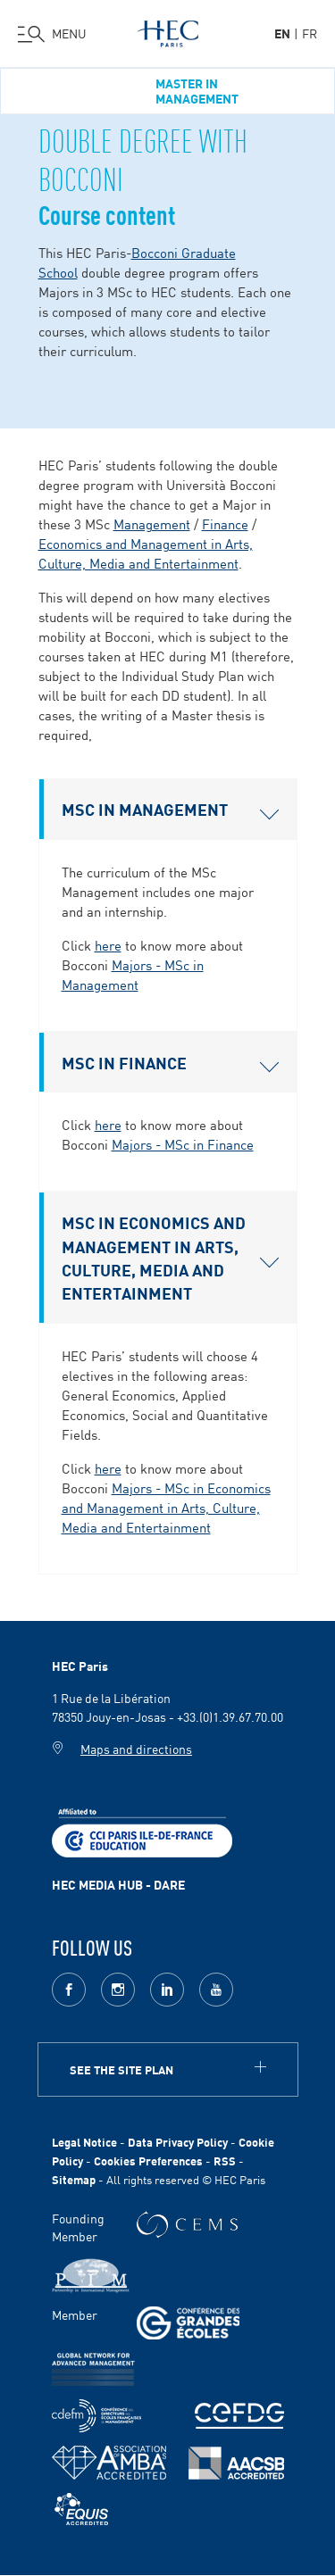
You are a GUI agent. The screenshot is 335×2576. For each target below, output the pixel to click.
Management (151, 523)
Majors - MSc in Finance (183, 1144)
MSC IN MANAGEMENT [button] (170, 808)
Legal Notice (84, 2141)
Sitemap (74, 2179)
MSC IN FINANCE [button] (170, 1062)
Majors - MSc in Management (133, 974)
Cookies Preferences (148, 2160)
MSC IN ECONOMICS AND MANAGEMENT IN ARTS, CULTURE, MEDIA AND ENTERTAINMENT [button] (170, 1257)
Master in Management (197, 91)
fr (309, 33)
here (108, 945)
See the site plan (121, 2069)
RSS (225, 2160)
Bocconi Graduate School (137, 262)
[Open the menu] (52, 34)
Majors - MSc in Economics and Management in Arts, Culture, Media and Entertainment (166, 1507)
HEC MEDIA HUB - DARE (118, 1884)
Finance (225, 523)
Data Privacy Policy (178, 2141)
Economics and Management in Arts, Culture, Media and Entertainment (145, 553)
